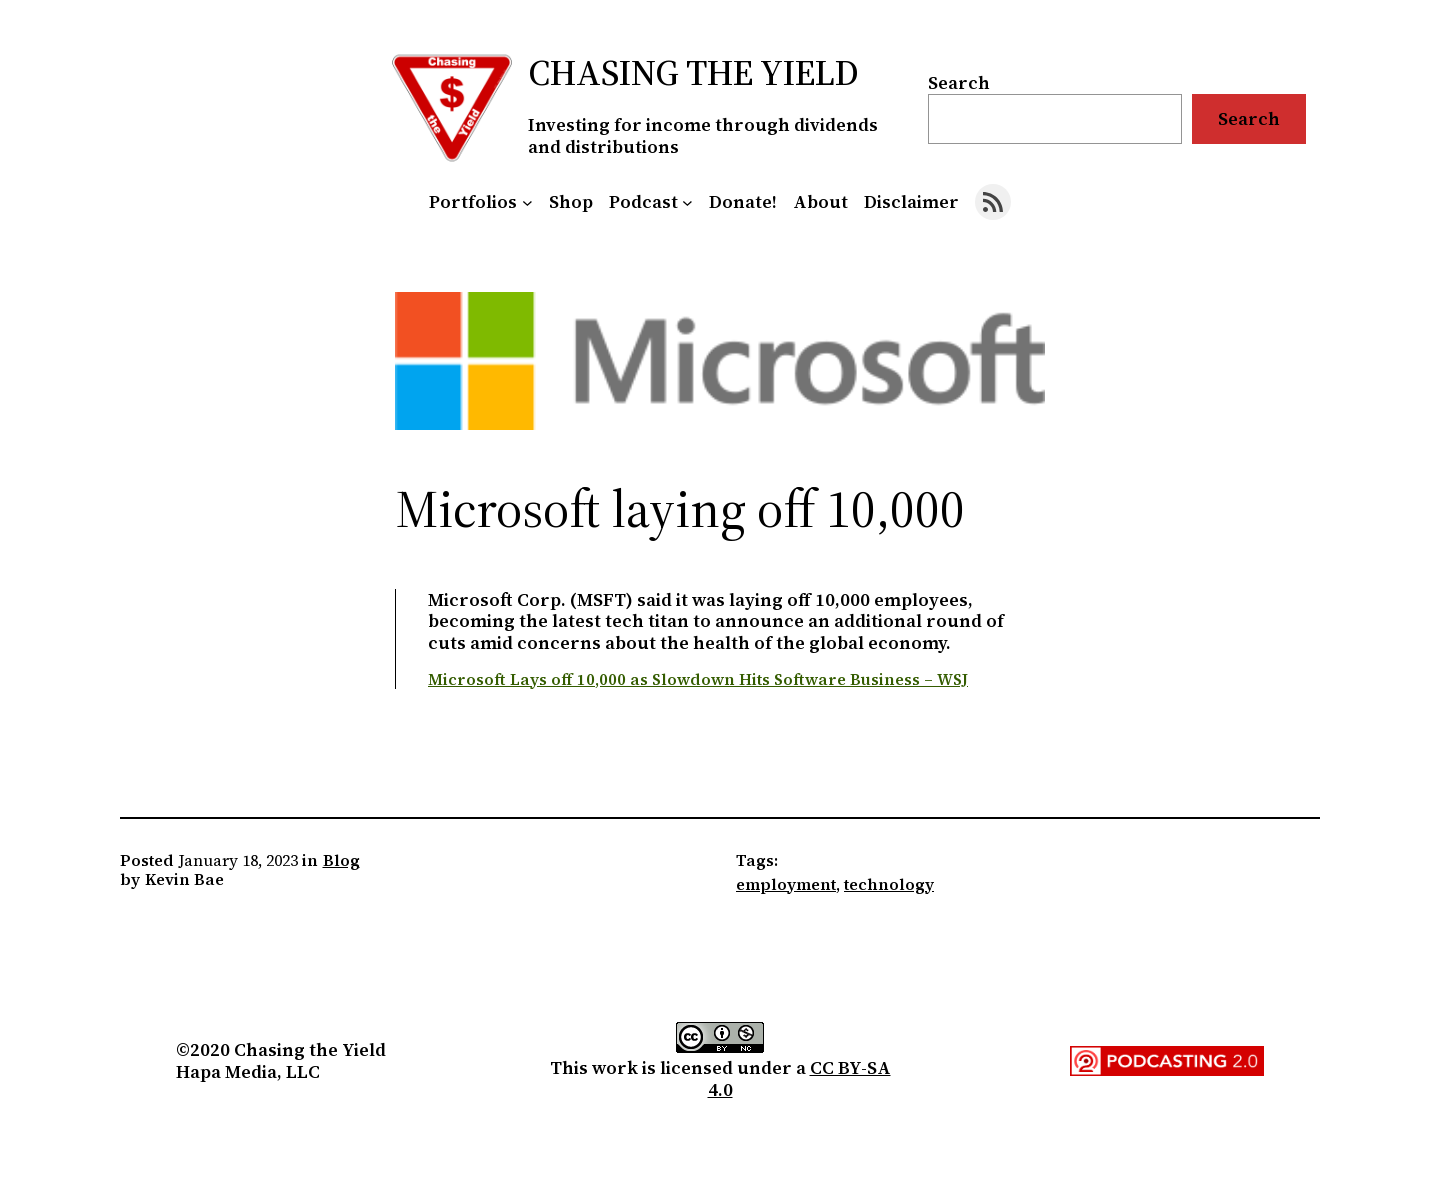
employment (786, 884)
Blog (341, 860)
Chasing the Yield (693, 72)
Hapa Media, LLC (248, 1071)
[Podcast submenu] (687, 202)
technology (889, 884)
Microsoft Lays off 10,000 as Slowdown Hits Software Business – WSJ (698, 679)
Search (959, 82)
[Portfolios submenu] (527, 202)
